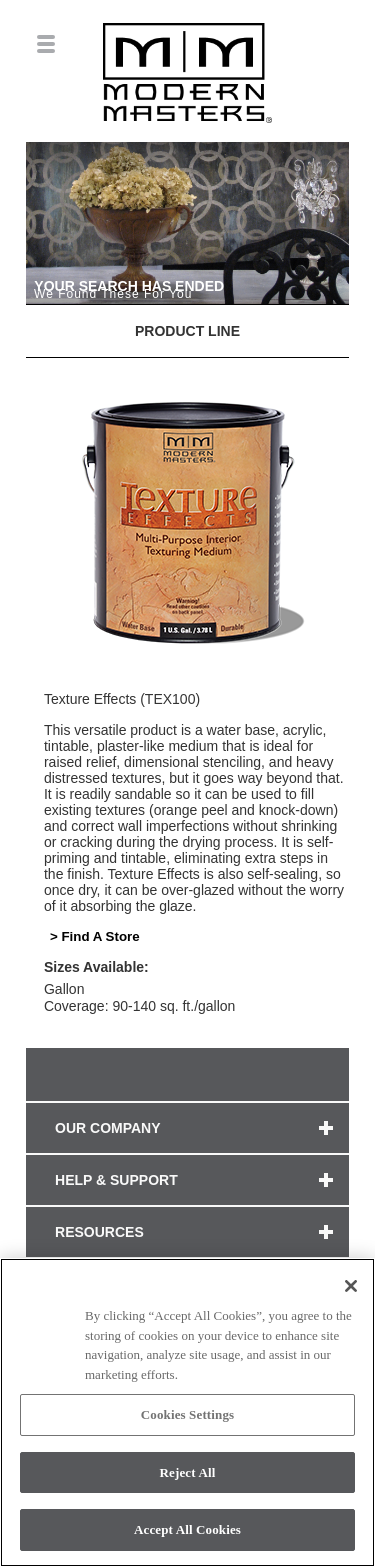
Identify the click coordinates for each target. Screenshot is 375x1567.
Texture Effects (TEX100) (122, 699)
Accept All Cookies (187, 1529)
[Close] (351, 1286)
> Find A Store (95, 936)
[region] (187, 1412)
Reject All (188, 1472)
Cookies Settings (187, 1414)
